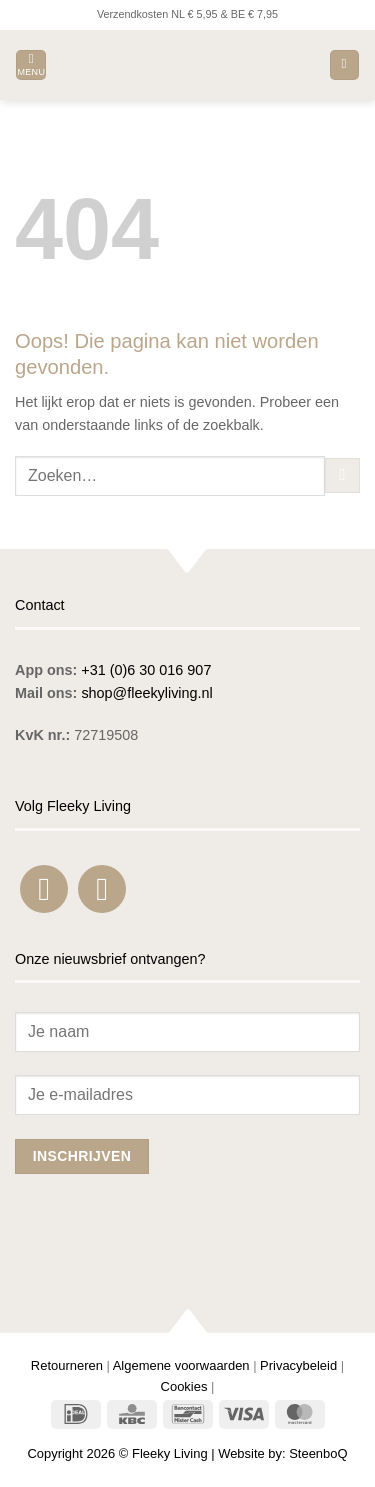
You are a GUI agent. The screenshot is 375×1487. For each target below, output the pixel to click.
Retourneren (67, 1365)
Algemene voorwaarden (181, 1365)
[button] (31, 65)
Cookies (184, 1386)
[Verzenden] (342, 476)
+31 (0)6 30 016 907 (146, 670)
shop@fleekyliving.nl (146, 693)
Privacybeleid (298, 1365)
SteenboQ (318, 1453)
